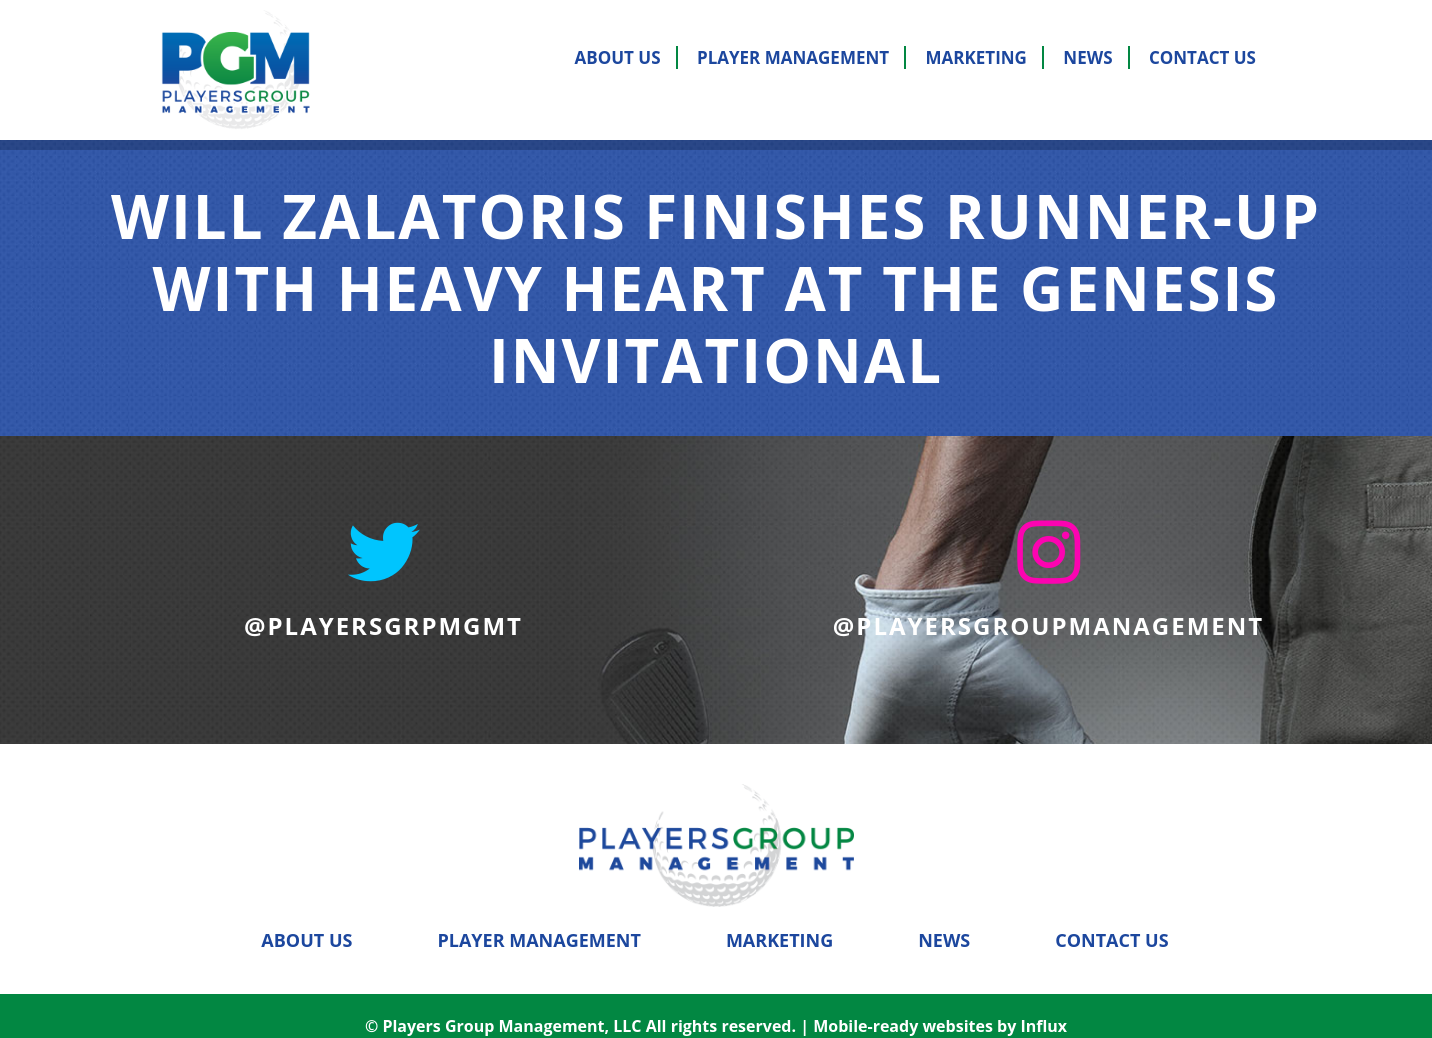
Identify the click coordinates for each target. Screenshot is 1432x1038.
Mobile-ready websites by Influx (940, 1006)
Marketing (976, 57)
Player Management (793, 57)
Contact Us (1202, 57)
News (1087, 57)
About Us (618, 57)
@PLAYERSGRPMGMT (383, 625)
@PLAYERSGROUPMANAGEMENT (1048, 625)
